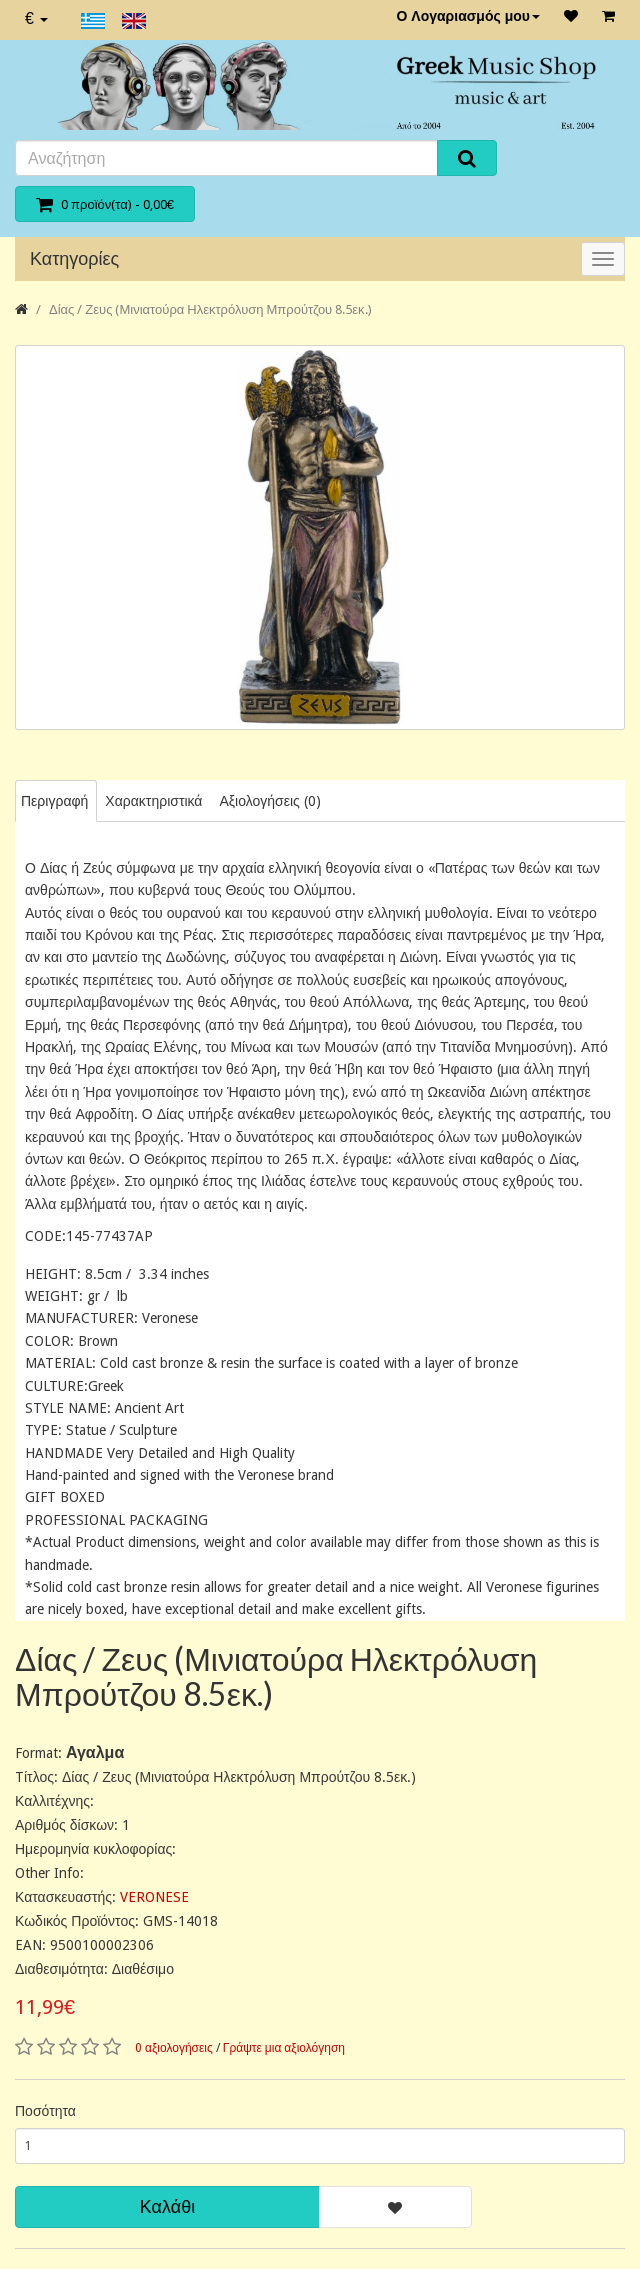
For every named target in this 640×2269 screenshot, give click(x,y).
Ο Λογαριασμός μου (468, 16)
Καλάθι (167, 2206)
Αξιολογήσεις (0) (269, 801)
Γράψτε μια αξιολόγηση (284, 2048)
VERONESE (154, 1897)
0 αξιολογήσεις (174, 2048)
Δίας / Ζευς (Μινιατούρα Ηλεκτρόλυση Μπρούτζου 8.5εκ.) (210, 309)
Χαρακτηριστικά (153, 801)
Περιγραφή (54, 801)
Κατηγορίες (74, 258)
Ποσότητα (45, 2111)
